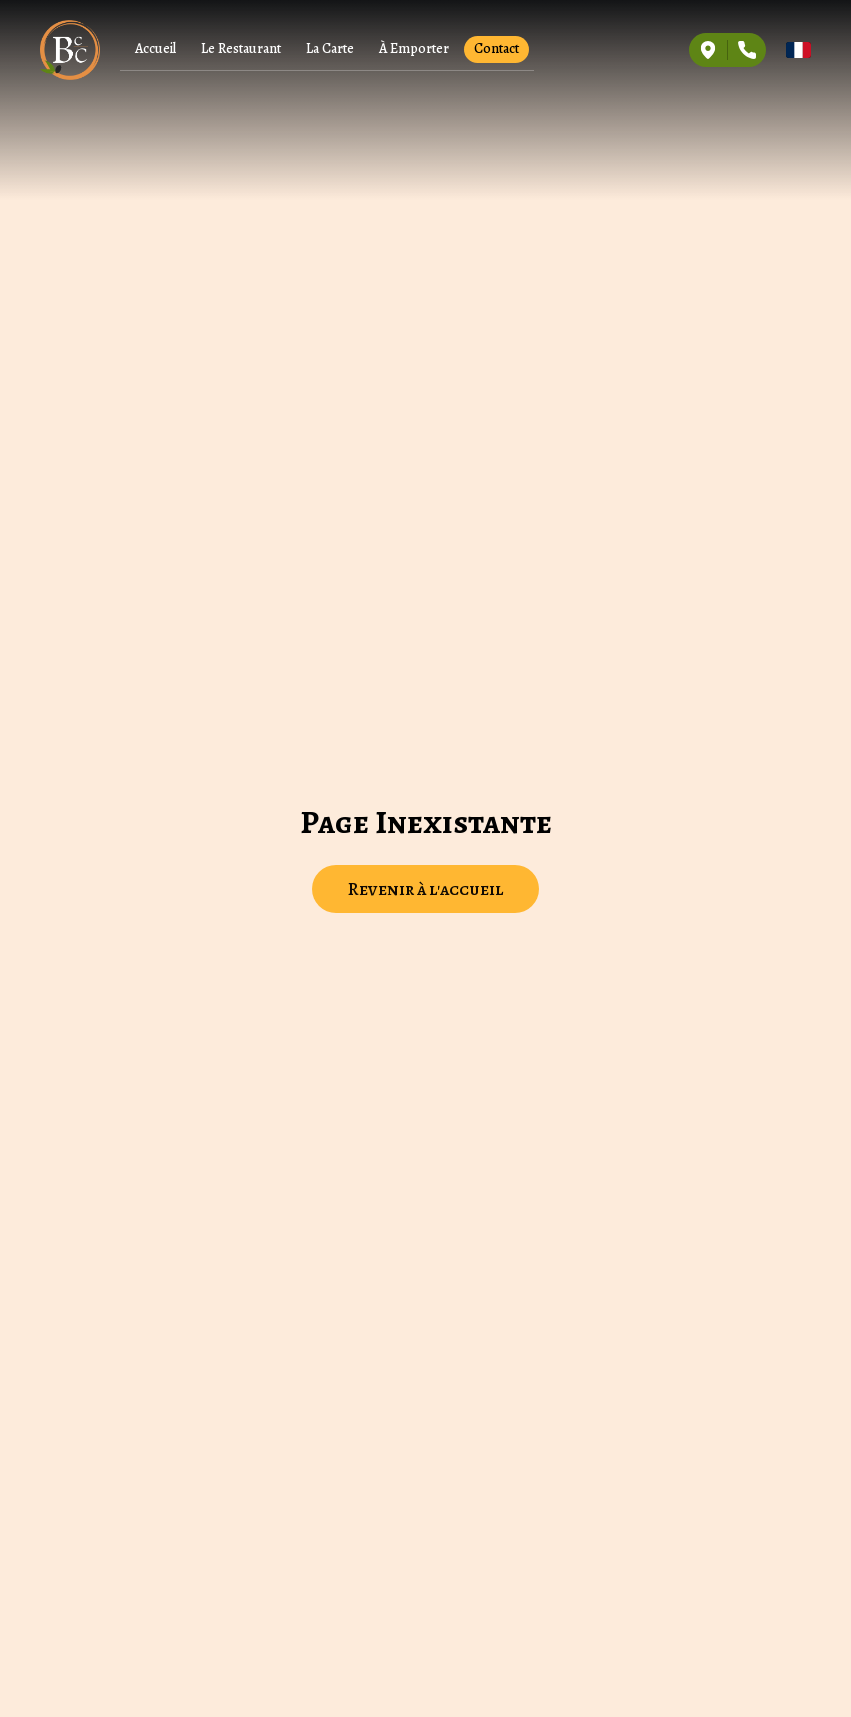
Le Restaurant (241, 48)
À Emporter (414, 48)
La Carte (330, 48)
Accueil (155, 48)
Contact (496, 48)
